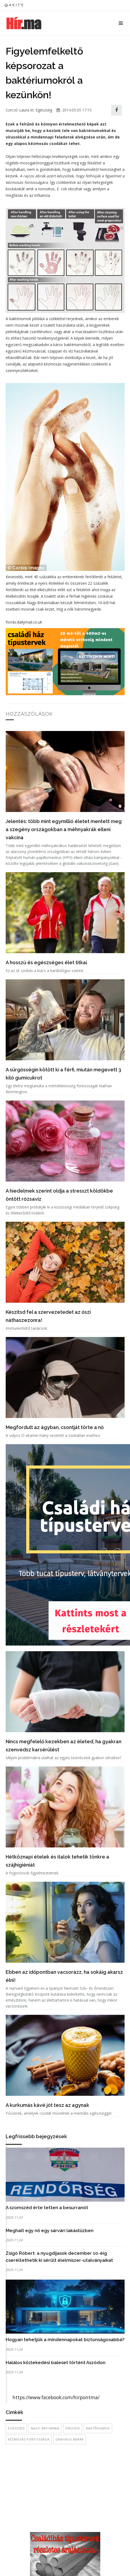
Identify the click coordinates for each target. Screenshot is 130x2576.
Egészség (44, 110)
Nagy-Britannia (45, 2428)
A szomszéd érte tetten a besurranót (47, 2207)
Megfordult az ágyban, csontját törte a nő (55, 1427)
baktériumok (98, 2428)
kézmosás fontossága (28, 2439)
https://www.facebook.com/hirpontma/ (55, 2397)
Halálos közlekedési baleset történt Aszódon (55, 2362)
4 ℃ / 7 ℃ (14, 5)
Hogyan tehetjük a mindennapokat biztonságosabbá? (65, 2339)
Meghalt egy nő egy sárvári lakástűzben (50, 2230)
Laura (24, 110)
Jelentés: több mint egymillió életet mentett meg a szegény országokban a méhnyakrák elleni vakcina (64, 829)
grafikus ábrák (69, 2439)
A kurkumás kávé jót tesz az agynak (47, 2105)
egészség (16, 2428)
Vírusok (72, 2428)
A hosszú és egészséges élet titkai (46, 962)
